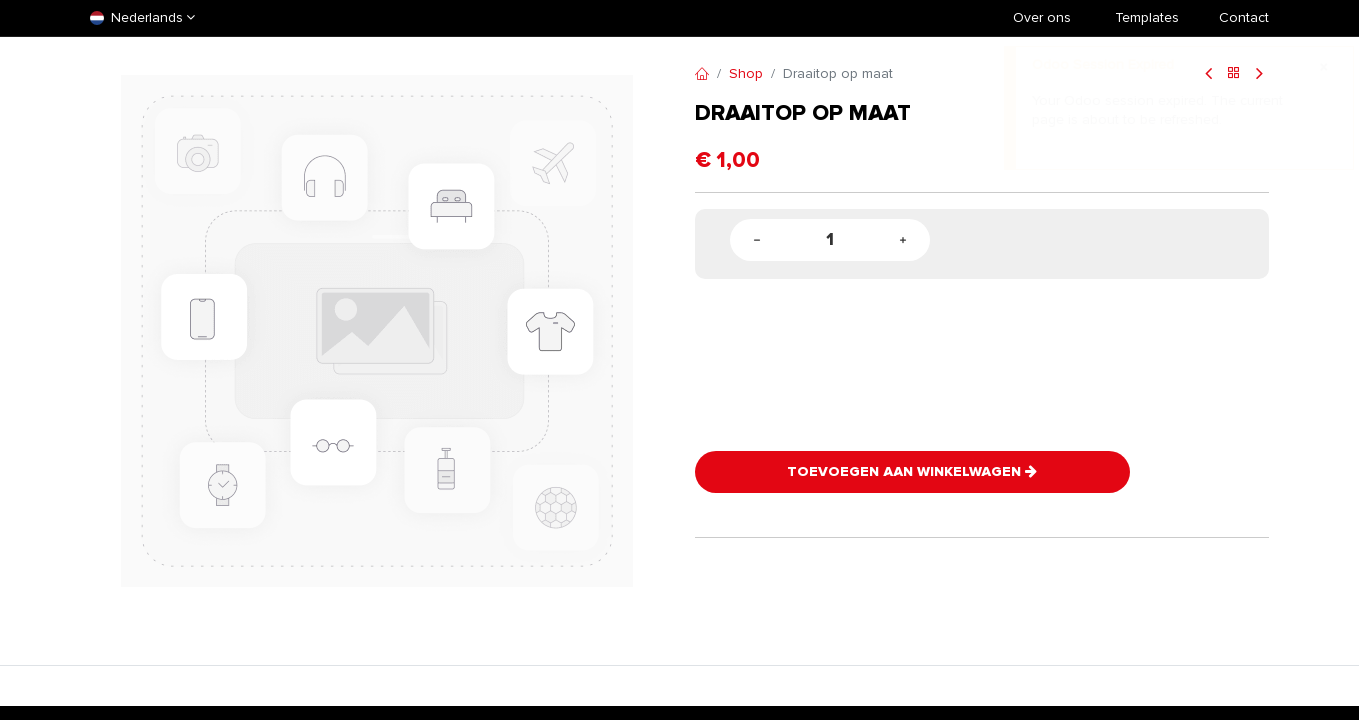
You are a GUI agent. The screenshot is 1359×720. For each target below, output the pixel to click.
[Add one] (903, 240)
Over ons (1042, 17)
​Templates (1147, 17)
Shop (746, 73)
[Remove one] (757, 240)
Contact (1244, 17)
